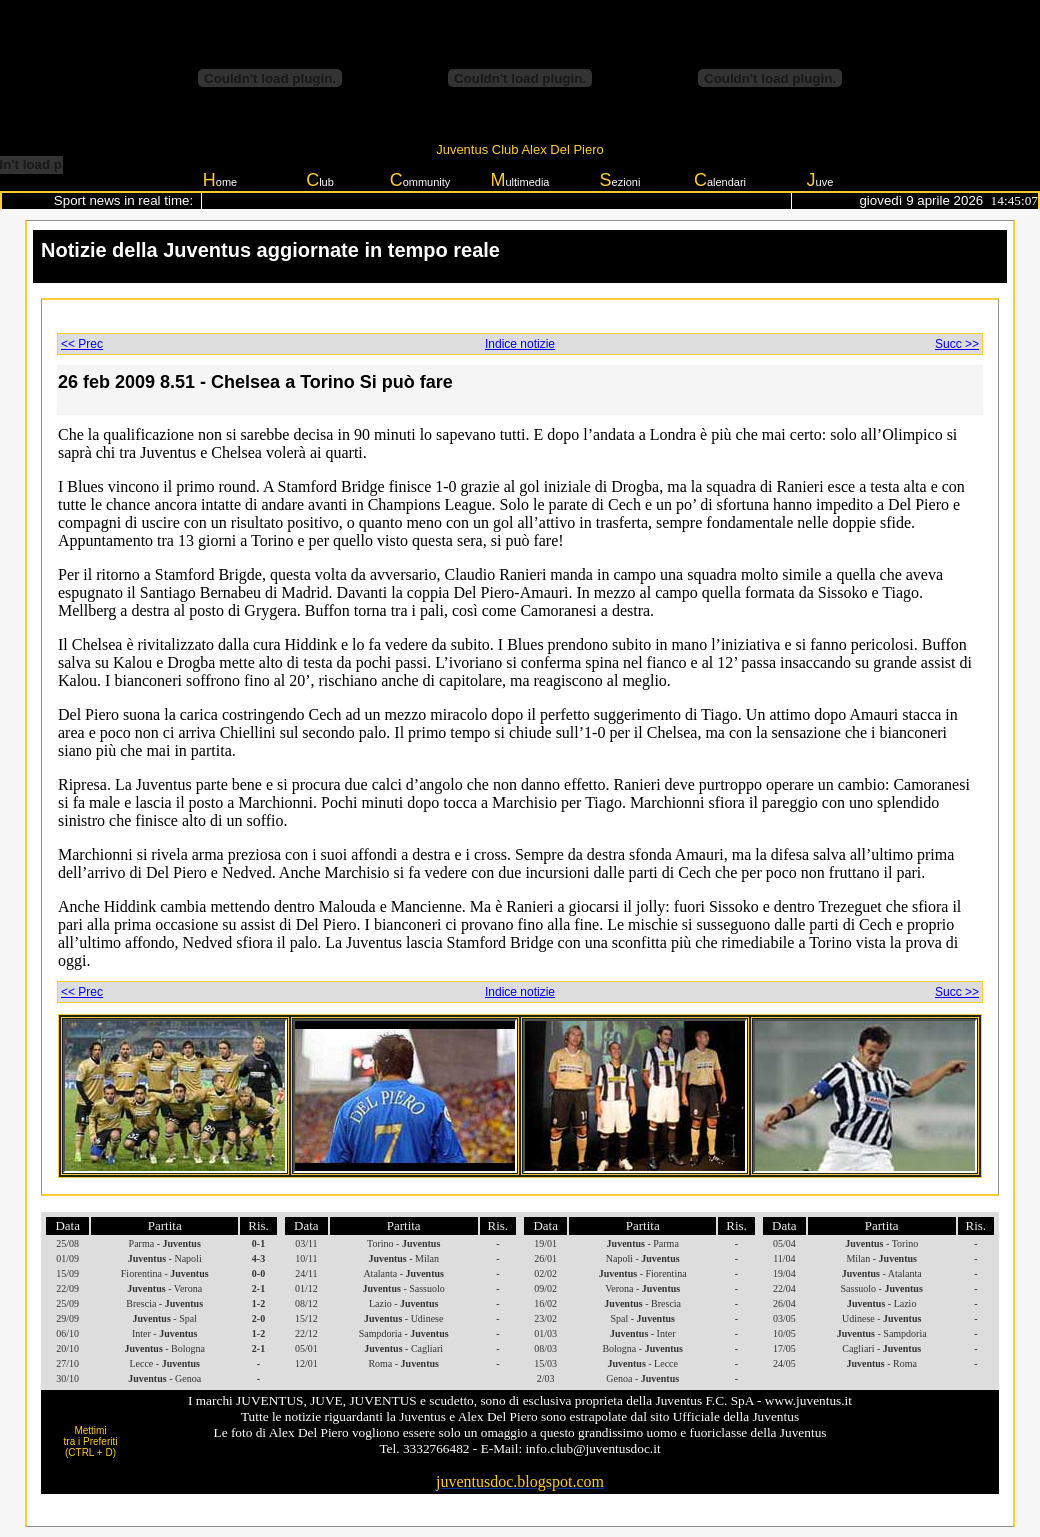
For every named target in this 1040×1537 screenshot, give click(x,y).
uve (820, 180)
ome (220, 180)
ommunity (420, 180)
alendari (720, 180)
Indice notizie (520, 344)
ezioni (620, 180)
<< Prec (82, 344)
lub (320, 180)
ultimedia (519, 180)
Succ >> (957, 344)
